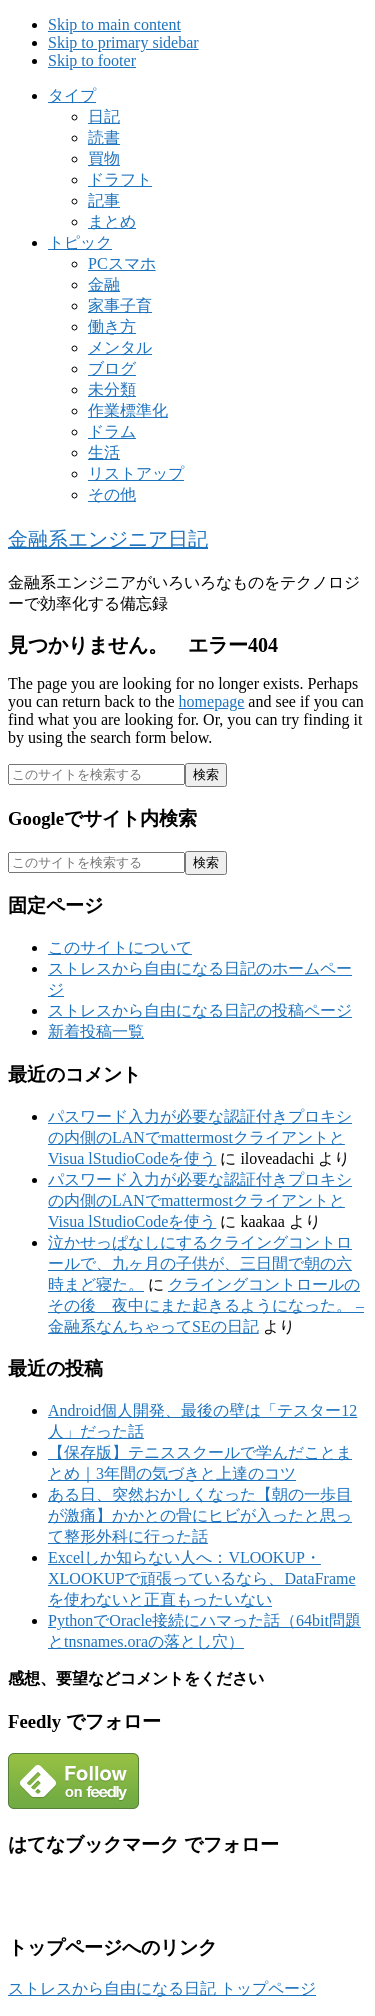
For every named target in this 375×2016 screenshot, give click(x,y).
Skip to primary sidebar (123, 42)
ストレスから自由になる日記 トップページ (162, 1988)
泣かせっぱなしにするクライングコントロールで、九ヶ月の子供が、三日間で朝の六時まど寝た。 (200, 1263)
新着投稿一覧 (96, 1031)
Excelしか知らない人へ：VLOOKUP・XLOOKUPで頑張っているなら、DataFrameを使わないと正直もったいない (202, 1578)
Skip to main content (114, 24)
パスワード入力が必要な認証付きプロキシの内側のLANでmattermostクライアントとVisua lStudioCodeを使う (200, 1137)
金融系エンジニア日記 (108, 539)
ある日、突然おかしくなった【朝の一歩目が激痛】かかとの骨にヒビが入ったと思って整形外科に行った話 (200, 1515)
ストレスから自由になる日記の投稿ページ (200, 1010)
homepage (212, 701)
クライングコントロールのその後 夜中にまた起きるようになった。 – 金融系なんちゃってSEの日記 (206, 1305)
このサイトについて (120, 947)
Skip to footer (92, 60)
